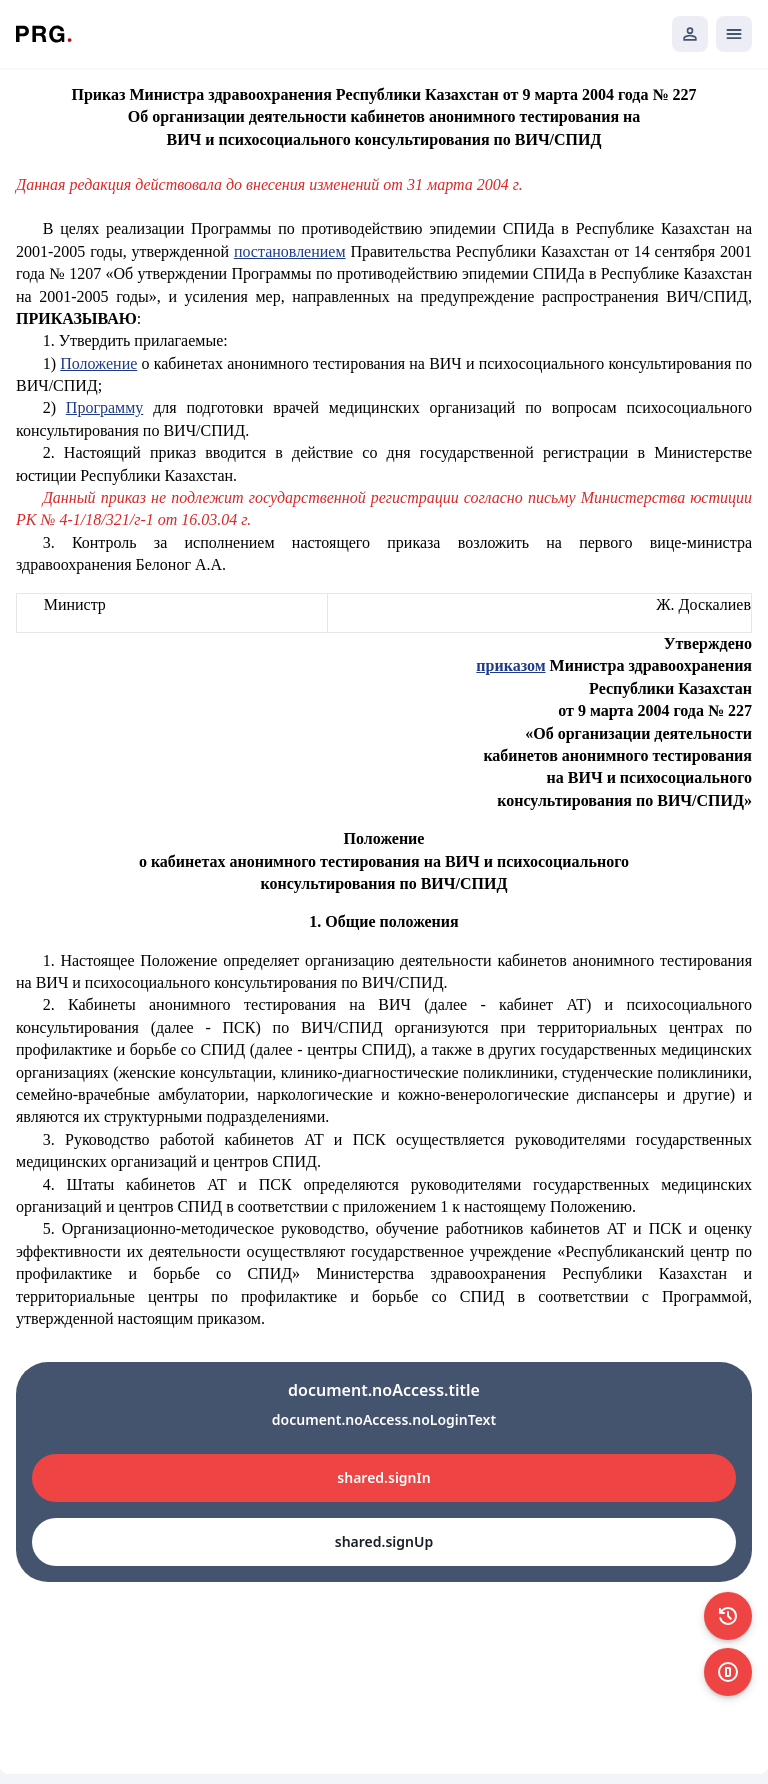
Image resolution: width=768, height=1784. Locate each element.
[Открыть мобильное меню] (734, 34)
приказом (510, 665)
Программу (104, 407)
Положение (98, 363)
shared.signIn (383, 1477)
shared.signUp (384, 1541)
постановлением (290, 251)
